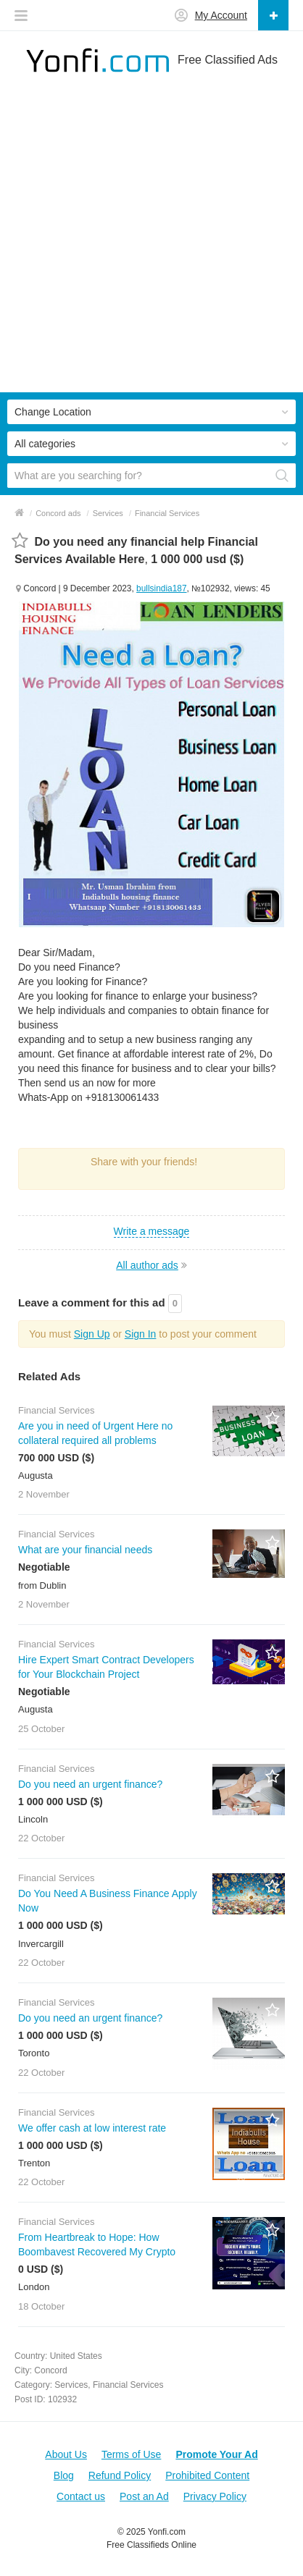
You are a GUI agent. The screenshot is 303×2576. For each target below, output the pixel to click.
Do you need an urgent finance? (90, 1784)
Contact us (81, 2496)
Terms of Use (131, 2454)
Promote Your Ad (216, 2454)
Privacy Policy (214, 2496)
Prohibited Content (207, 2475)
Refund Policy (119, 2475)
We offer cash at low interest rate (92, 2128)
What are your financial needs (85, 1549)
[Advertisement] (151, 241)
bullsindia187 (161, 588)
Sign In (141, 1334)
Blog (64, 2475)
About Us (66, 2454)
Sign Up (92, 1334)
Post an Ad (144, 2496)
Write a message (152, 1231)
